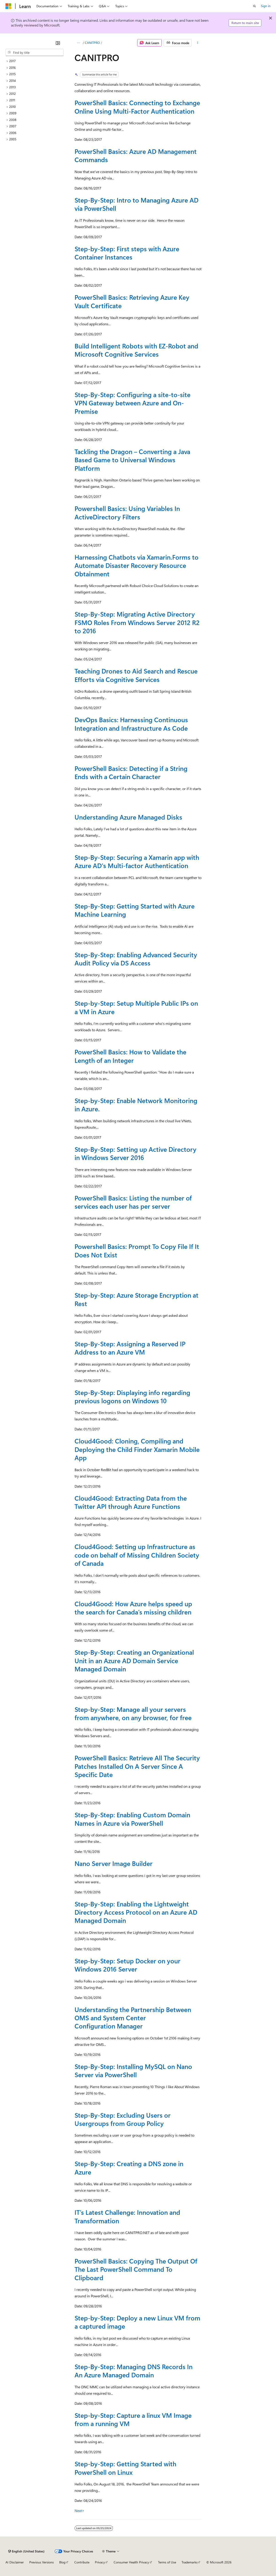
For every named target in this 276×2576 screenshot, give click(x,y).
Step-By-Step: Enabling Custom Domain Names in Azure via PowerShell (132, 1818)
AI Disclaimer (14, 2562)
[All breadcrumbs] (79, 42)
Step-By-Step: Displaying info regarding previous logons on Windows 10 (132, 1396)
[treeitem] (34, 61)
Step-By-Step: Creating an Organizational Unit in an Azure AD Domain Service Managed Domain (134, 1660)
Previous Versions (41, 2562)
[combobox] (34, 52)
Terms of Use (167, 2562)
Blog (62, 2562)
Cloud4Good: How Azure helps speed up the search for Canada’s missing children (133, 1607)
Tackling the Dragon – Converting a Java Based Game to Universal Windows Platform (132, 459)
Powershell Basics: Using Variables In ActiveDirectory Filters (127, 512)
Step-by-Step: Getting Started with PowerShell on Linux (125, 2467)
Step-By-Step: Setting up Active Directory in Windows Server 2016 (135, 1153)
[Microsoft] (8, 6)
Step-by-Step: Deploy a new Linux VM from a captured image (137, 2322)
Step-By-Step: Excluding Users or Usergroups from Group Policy (123, 2119)
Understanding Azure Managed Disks (128, 817)
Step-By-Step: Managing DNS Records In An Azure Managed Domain (134, 2370)
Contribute (81, 2562)
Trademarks (190, 2562)
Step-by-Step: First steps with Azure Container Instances (127, 252)
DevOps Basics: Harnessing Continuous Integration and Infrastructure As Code (131, 723)
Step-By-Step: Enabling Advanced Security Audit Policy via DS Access (136, 958)
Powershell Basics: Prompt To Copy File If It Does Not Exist (137, 1250)
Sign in (266, 6)
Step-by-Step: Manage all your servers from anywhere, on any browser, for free (133, 1713)
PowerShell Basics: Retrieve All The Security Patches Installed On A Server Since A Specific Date (137, 1766)
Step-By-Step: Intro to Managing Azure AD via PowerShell (136, 204)
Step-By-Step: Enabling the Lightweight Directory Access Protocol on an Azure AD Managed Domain (136, 1912)
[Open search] (254, 6)
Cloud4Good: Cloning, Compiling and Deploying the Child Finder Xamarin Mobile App (137, 1449)
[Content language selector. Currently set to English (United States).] (26, 2551)
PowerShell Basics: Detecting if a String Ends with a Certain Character (131, 772)
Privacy (100, 2562)
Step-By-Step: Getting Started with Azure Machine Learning (135, 910)
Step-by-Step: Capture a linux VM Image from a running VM (133, 2419)
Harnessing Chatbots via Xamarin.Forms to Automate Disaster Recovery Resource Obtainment (136, 565)
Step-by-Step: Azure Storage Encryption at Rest (136, 1299)
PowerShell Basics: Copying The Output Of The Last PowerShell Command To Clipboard (136, 2269)
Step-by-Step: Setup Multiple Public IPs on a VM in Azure (136, 1007)
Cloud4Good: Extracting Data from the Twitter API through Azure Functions (131, 1502)
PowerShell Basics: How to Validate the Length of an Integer (130, 1056)
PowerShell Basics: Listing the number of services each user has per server (133, 1202)
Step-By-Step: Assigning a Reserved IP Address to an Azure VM (130, 1347)
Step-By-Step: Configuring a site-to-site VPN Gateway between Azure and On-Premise (132, 402)
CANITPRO (92, 42)
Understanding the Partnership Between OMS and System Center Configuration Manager (133, 2017)
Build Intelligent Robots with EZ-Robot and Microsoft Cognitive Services (136, 350)
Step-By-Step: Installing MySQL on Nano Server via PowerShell (133, 2070)
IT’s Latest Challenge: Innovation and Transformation (127, 2216)
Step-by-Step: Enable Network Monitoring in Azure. (136, 1104)
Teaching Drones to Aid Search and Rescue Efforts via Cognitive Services (136, 675)
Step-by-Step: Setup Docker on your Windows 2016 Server (127, 1964)
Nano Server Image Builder (114, 1863)
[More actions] (197, 42)
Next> (79, 2510)
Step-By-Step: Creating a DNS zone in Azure (129, 2167)
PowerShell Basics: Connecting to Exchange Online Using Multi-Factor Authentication (137, 106)
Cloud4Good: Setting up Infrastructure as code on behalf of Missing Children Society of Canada (137, 1554)
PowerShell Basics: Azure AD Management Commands (136, 155)
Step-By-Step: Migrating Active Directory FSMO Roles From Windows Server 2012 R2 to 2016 (137, 622)
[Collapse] (58, 43)
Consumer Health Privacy (131, 2562)
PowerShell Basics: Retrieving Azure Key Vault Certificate (132, 301)
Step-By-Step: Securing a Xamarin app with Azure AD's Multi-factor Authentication (137, 861)
